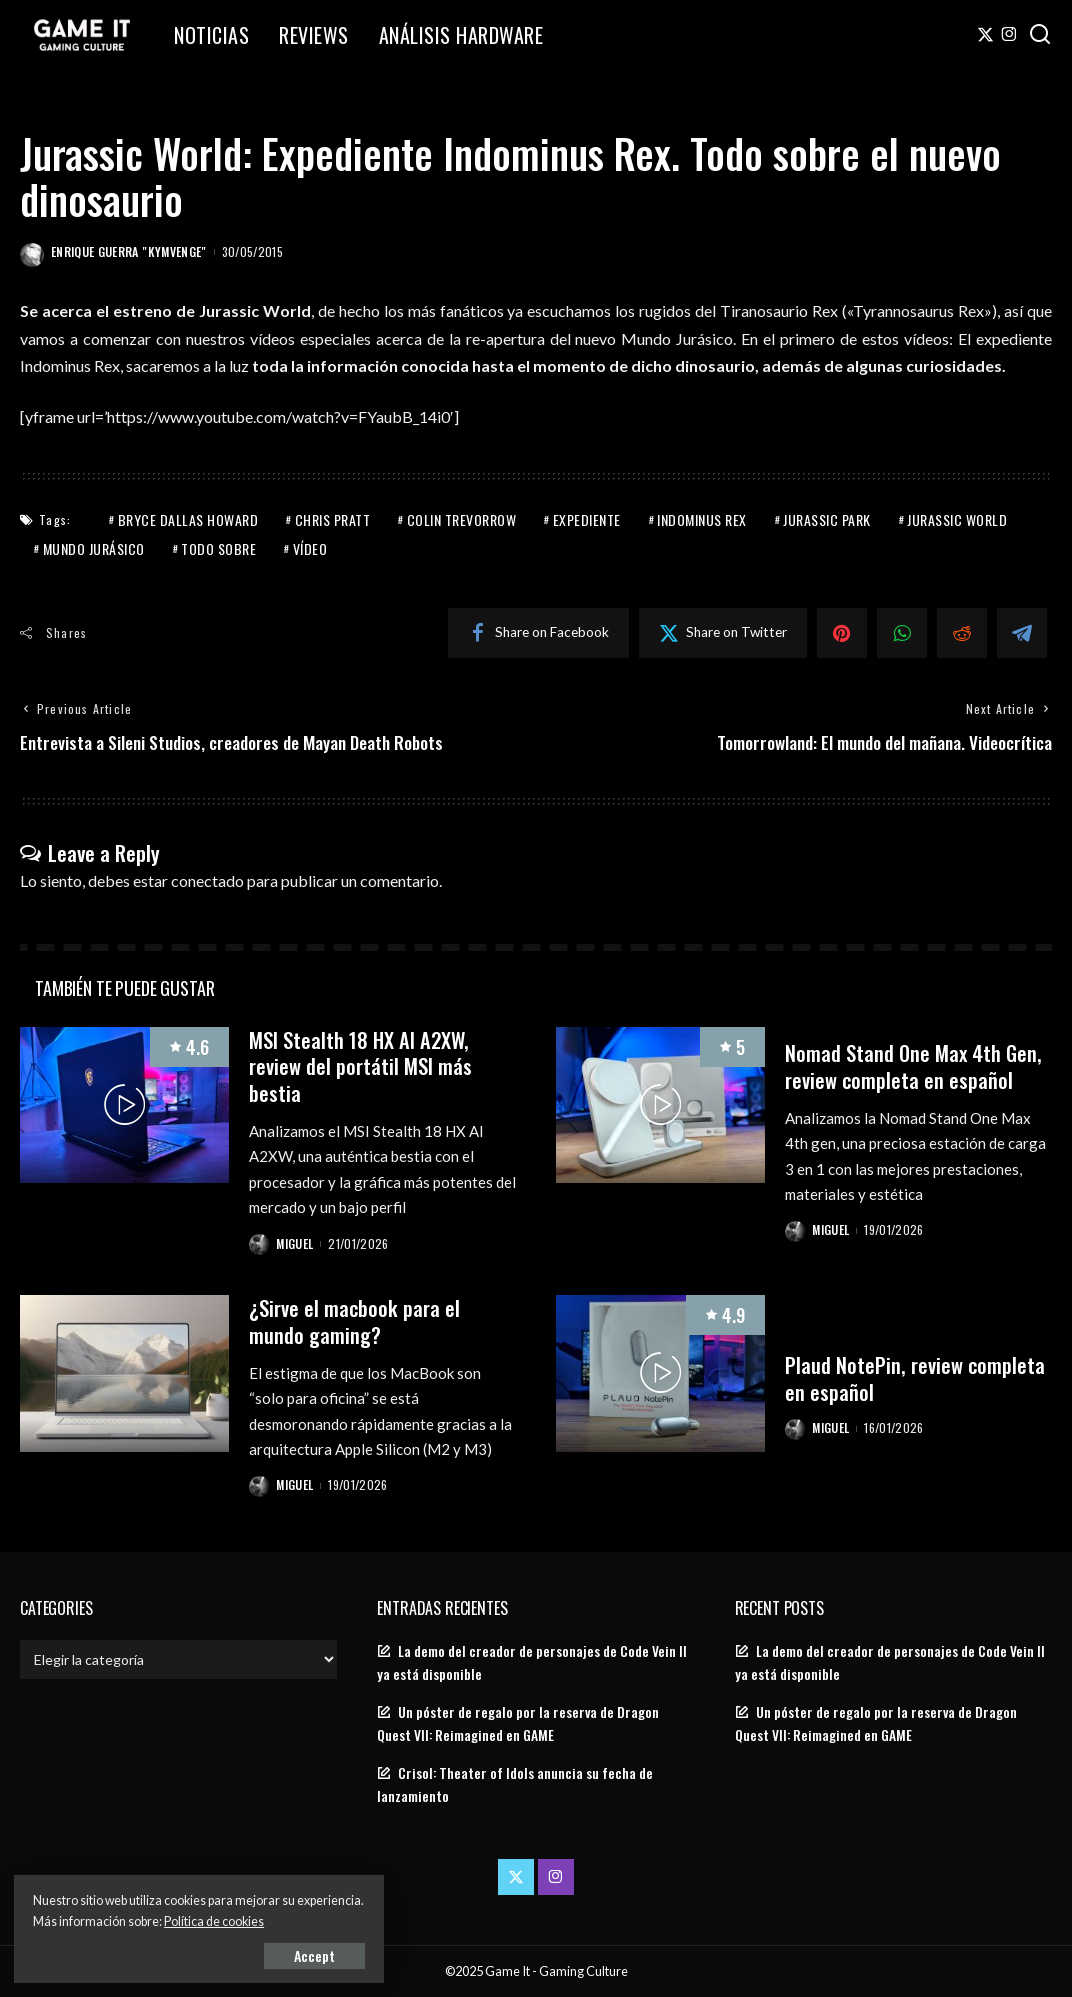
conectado (207, 880)
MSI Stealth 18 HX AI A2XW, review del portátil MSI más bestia (361, 1067)
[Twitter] (985, 35)
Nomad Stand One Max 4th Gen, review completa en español (915, 1066)
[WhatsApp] (902, 633)
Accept (244, 1953)
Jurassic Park (827, 519)
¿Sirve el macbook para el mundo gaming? (356, 1320)
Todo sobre (218, 548)
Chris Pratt (333, 519)
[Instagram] (1009, 35)
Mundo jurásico (94, 548)
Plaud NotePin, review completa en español (916, 1377)
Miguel (295, 1242)
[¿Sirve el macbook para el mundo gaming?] (124, 1373)
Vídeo (310, 548)
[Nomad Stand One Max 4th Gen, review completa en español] (660, 1106)
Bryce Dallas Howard (188, 519)
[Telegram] (1022, 633)
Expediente (587, 519)
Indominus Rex (702, 519)
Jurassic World (957, 519)
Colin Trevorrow (462, 519)
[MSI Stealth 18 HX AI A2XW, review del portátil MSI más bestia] (124, 1106)
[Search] (1040, 35)
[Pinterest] (842, 633)
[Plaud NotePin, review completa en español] (660, 1373)
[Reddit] (962, 633)
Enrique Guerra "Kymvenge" (129, 251)
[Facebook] (538, 633)
